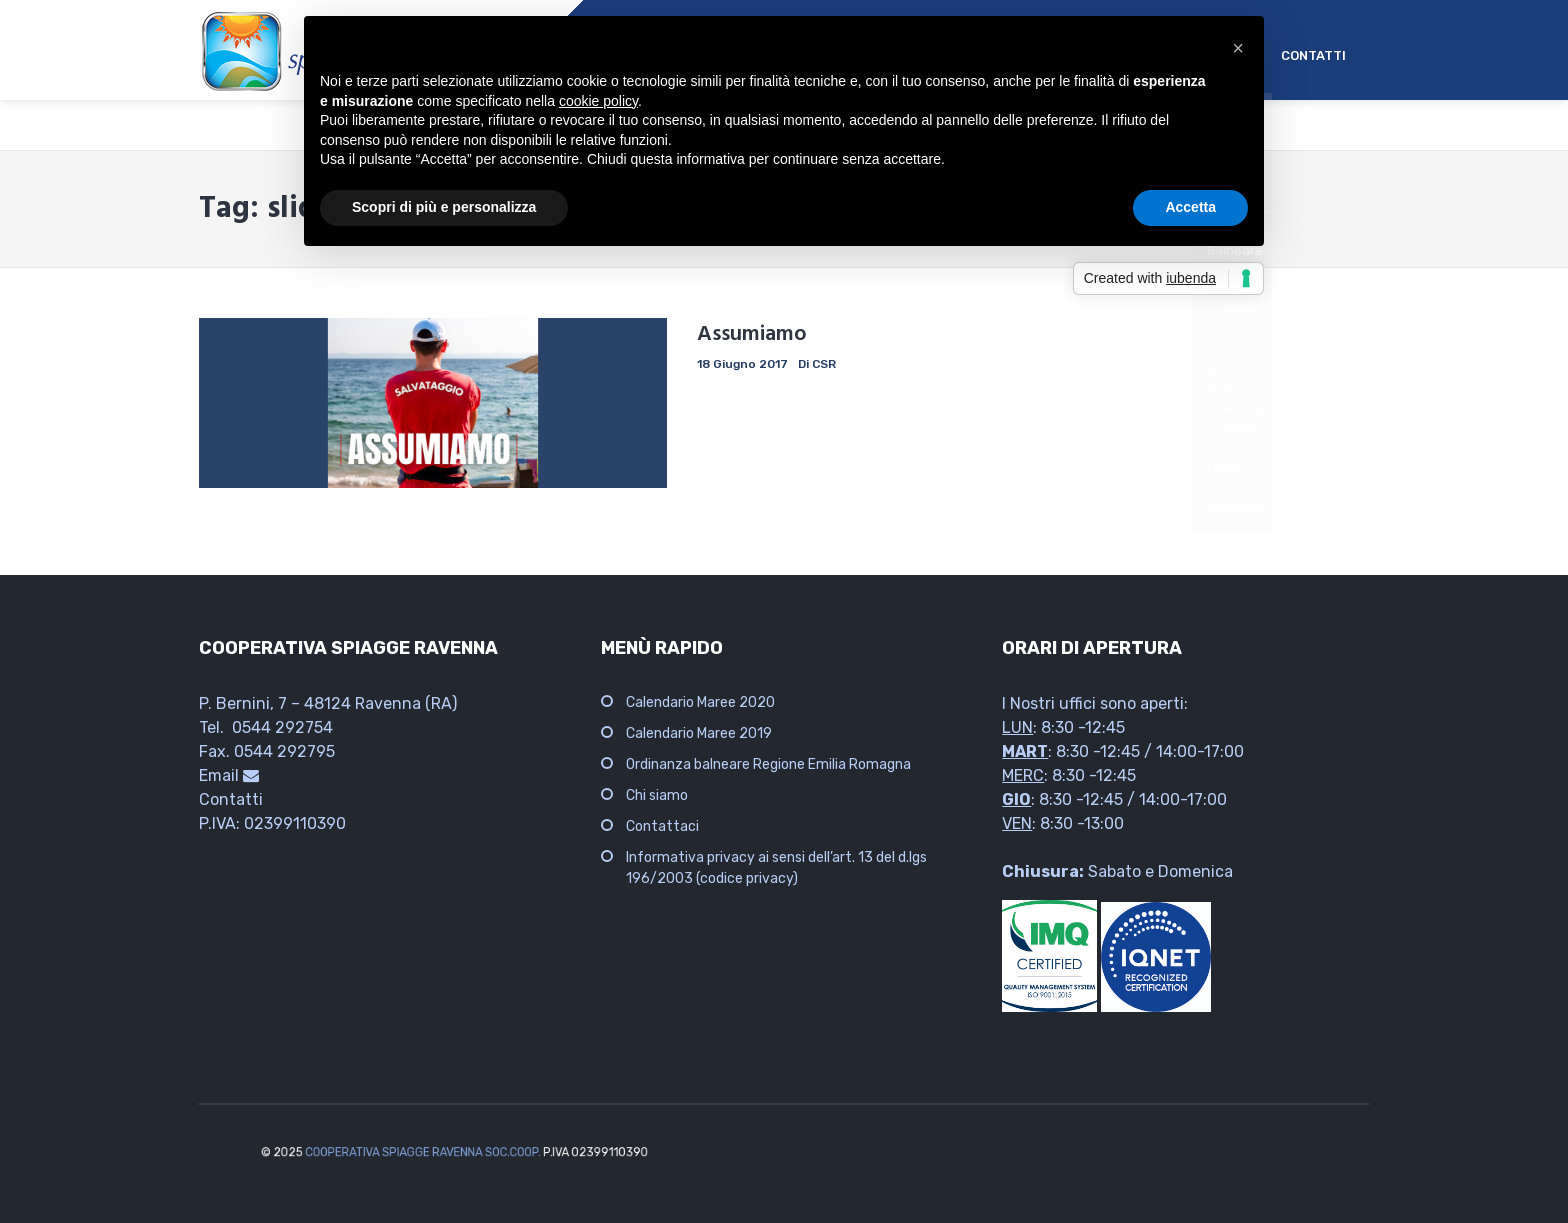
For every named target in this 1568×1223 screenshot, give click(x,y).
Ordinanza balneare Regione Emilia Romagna (768, 764)
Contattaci (662, 826)
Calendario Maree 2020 (700, 702)
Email (229, 775)
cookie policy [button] (598, 101)
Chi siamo (657, 795)
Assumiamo (752, 334)
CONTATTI (1313, 55)
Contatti (231, 799)
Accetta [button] (1190, 207)
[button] (1238, 48)
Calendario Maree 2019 (699, 733)
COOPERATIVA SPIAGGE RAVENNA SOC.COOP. (449, 1152)
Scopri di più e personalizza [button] (444, 207)
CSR (824, 364)
